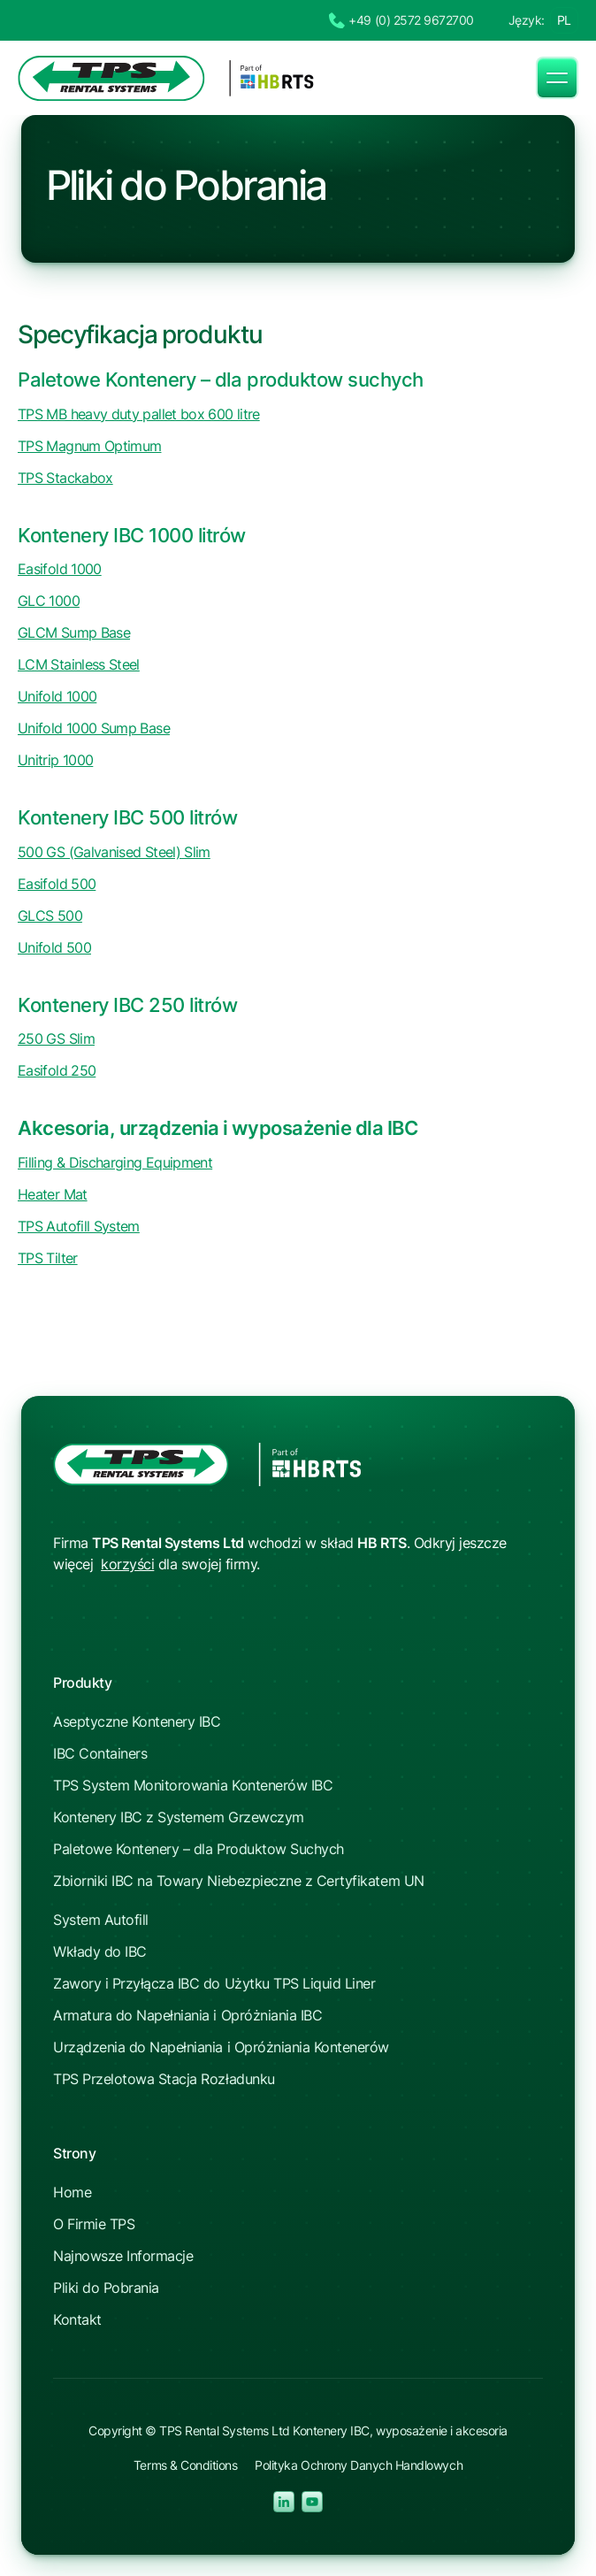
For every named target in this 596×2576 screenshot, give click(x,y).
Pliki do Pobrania (106, 2287)
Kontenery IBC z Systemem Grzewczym (178, 1817)
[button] (557, 78)
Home (72, 2192)
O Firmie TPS (93, 2224)
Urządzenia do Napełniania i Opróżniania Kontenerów (221, 2047)
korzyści (127, 1564)
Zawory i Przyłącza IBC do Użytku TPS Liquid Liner (214, 1983)
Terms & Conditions (185, 2464)
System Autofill (101, 1919)
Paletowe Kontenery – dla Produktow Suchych (198, 1849)
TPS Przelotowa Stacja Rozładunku (164, 2079)
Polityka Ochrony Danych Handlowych (358, 2464)
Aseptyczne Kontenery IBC (136, 1721)
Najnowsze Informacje (123, 2256)
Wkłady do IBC (100, 1951)
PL (564, 19)
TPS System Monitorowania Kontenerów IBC (192, 1785)
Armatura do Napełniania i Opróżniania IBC (187, 2015)
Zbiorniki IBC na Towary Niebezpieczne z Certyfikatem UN (238, 1881)
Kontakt (77, 2319)
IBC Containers (100, 1753)
